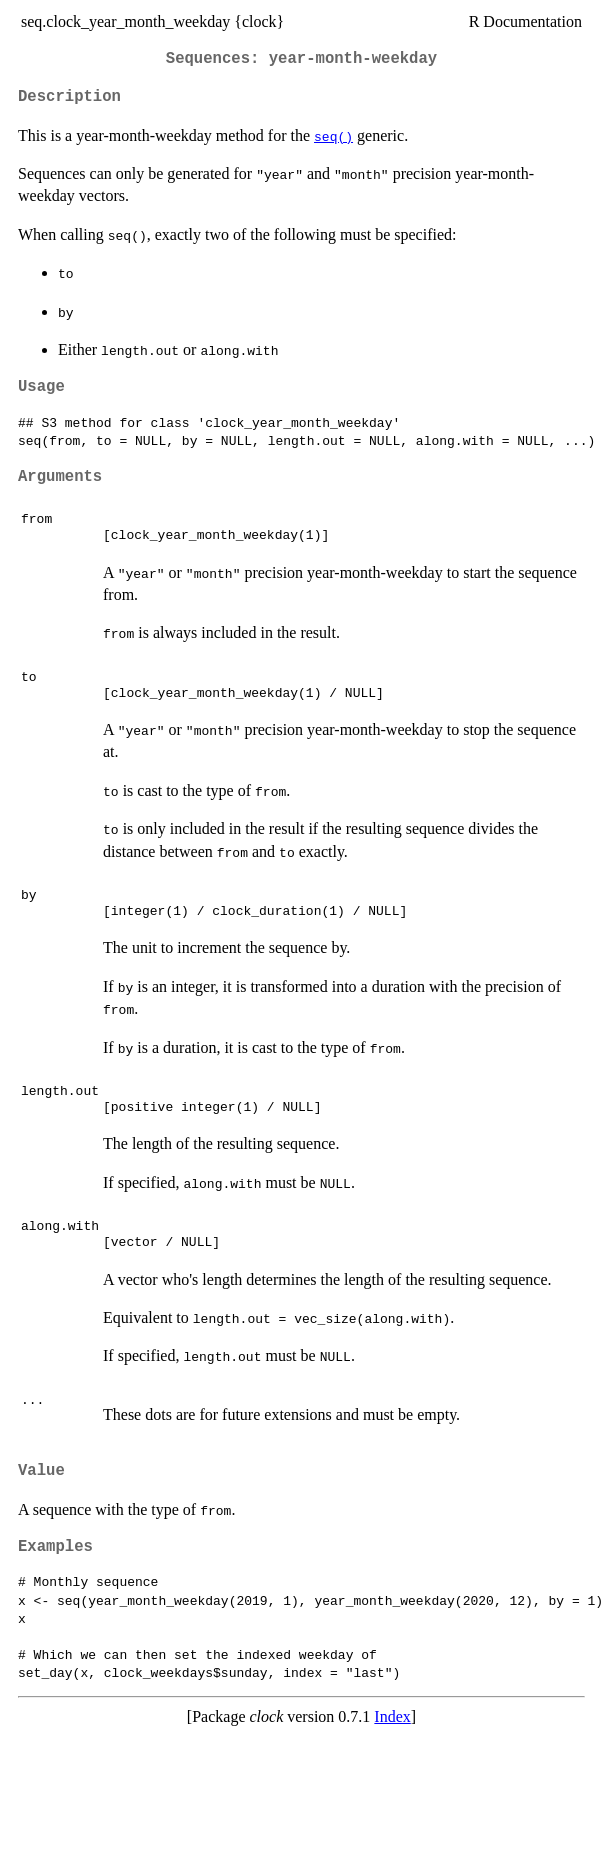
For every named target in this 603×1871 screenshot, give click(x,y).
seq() (333, 136)
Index (392, 1716)
